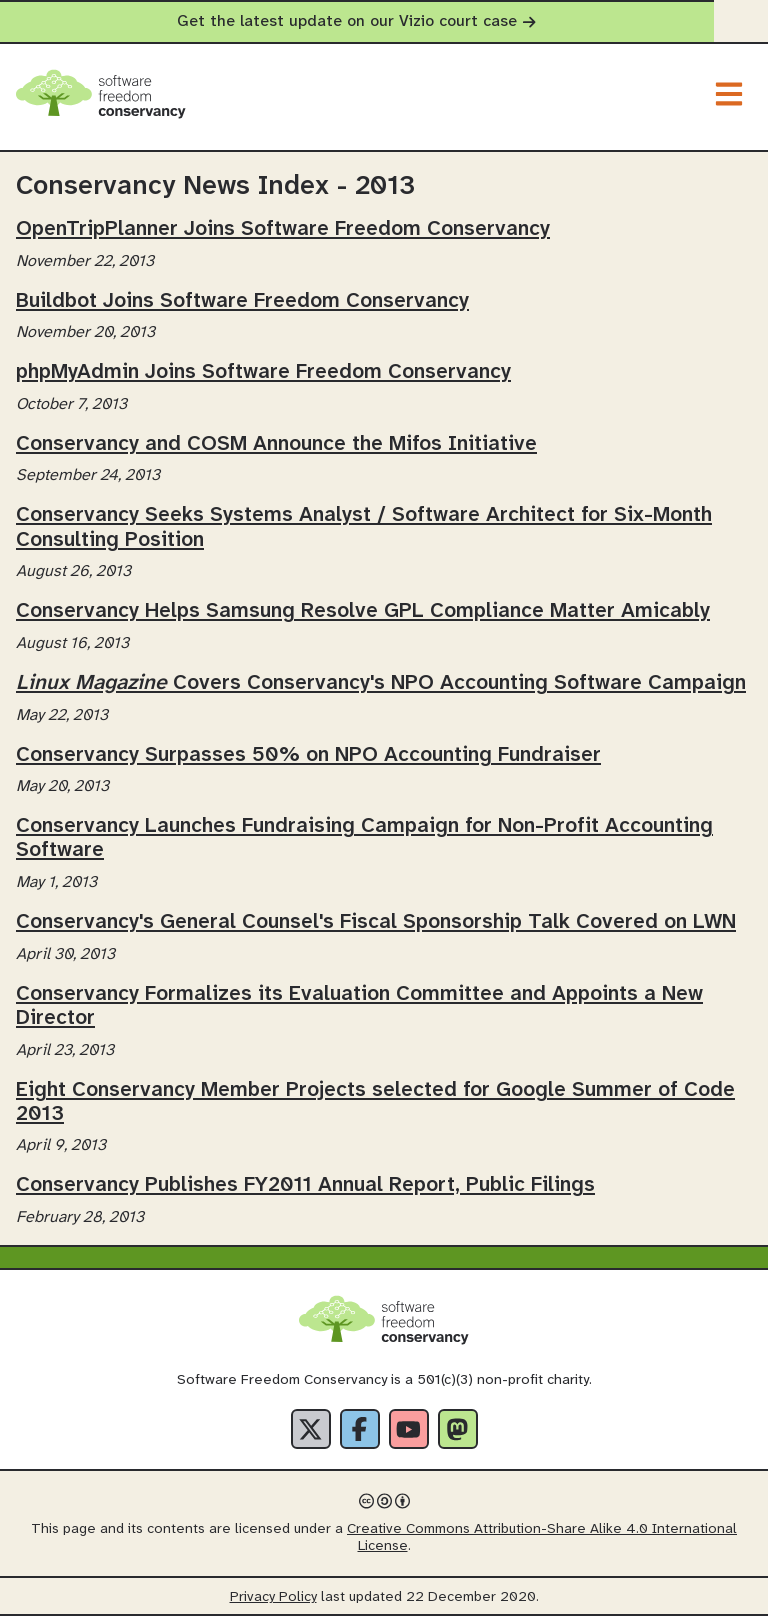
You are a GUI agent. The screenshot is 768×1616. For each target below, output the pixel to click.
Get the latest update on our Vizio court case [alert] (383, 21)
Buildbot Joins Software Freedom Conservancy (242, 301)
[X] (311, 1429)
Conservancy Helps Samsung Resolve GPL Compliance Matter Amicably (363, 611)
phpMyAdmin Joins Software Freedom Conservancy (263, 372)
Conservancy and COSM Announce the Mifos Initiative (276, 444)
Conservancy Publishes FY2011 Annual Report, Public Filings (305, 1185)
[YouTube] (409, 1429)
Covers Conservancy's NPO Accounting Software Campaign (381, 683)
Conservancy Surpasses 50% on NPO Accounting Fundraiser (308, 755)
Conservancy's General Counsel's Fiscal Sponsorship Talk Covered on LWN (376, 922)
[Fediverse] (458, 1429)
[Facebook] (360, 1429)
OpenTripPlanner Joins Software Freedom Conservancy (283, 229)
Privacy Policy (273, 1597)
